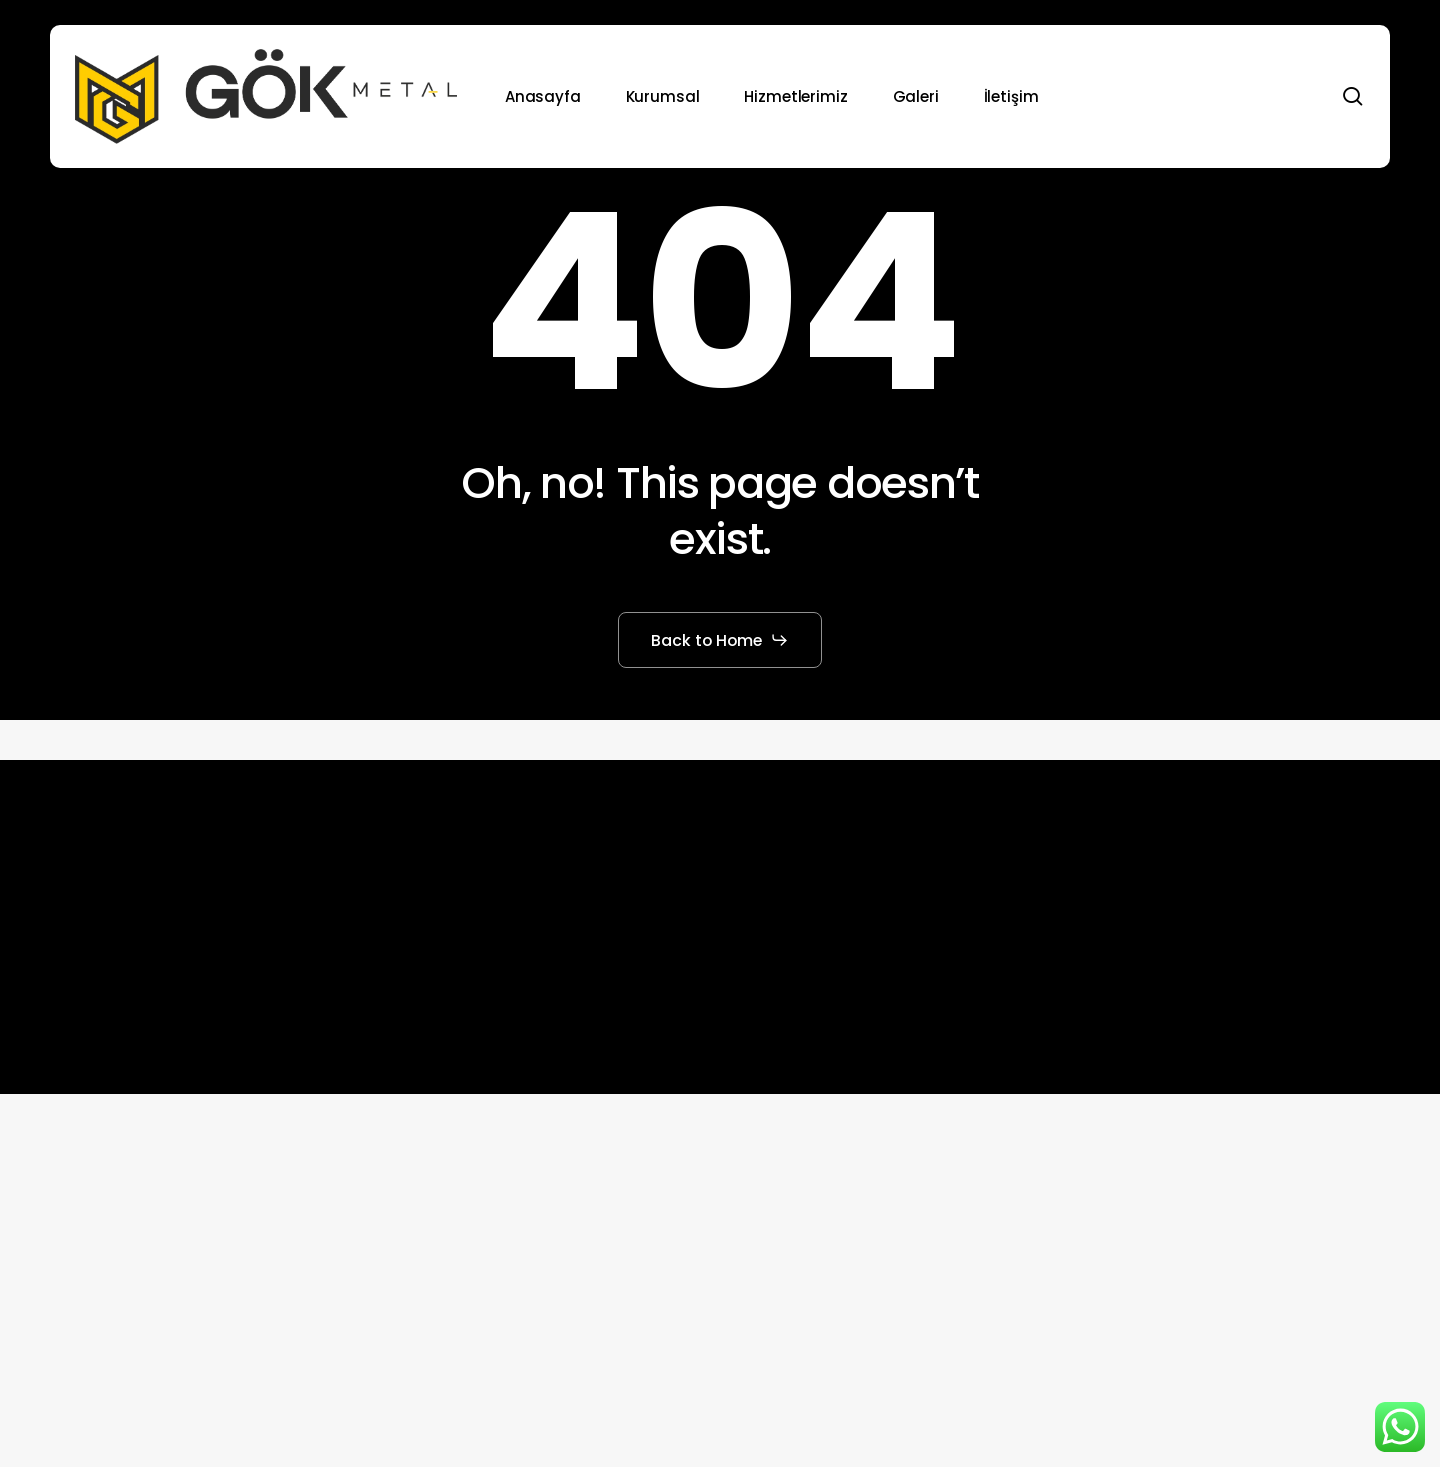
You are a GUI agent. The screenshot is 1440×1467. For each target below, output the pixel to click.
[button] (720, 640)
